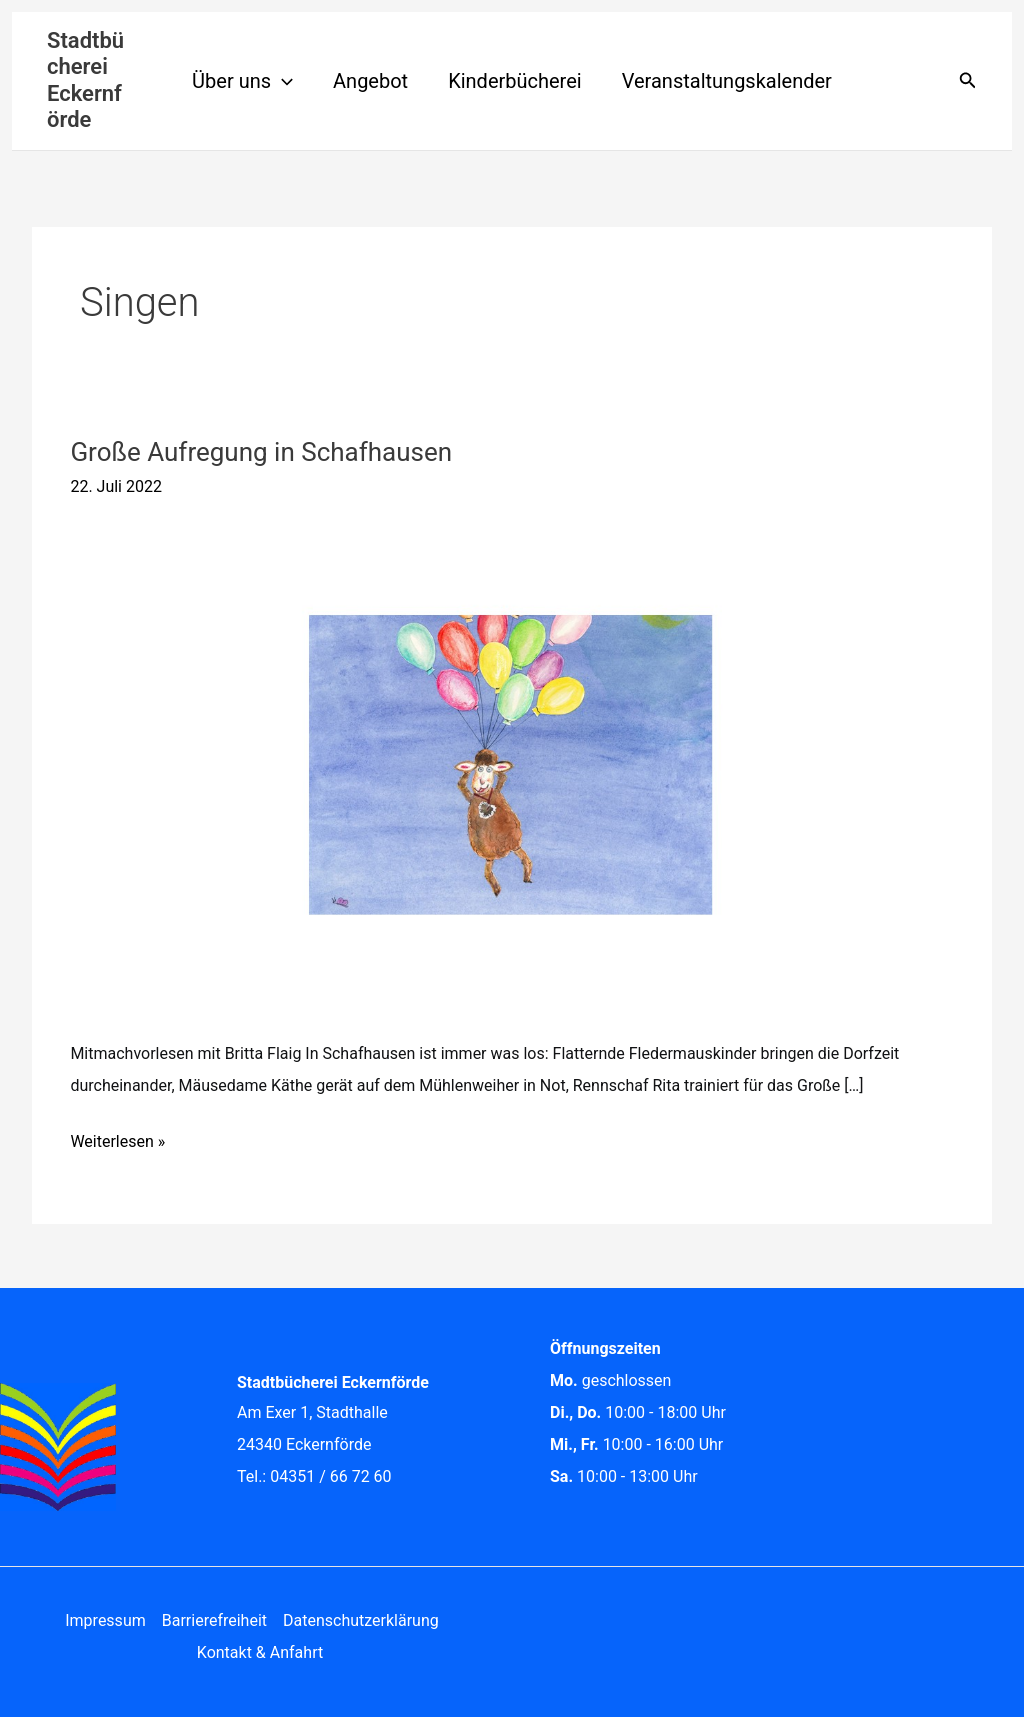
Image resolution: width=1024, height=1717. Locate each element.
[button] (968, 80)
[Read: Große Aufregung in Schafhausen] (511, 764)
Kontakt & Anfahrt (260, 1652)
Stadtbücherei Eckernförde (85, 80)
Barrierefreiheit (214, 1620)
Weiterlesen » (117, 1138)
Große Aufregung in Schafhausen (261, 452)
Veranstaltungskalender (727, 81)
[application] (282, 81)
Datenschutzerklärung (361, 1620)
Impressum (105, 1620)
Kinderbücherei (515, 81)
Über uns (242, 81)
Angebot (370, 81)
